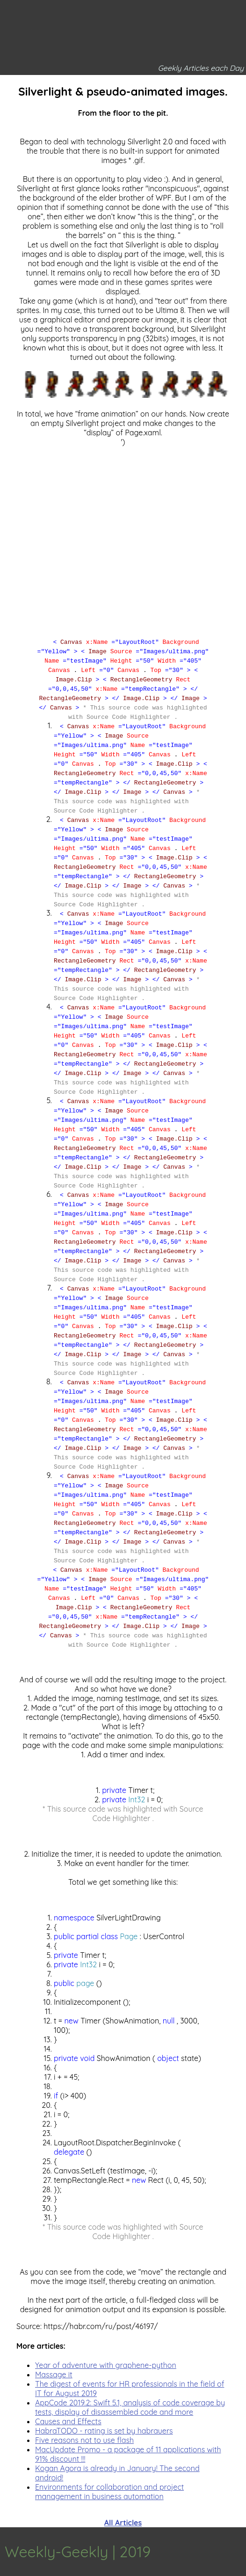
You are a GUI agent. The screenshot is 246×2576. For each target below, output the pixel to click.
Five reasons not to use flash (84, 2440)
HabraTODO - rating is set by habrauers (104, 2430)
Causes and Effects (68, 2421)
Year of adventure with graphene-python (105, 2365)
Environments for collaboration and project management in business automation (109, 2491)
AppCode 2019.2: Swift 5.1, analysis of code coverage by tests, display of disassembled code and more (130, 2407)
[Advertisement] (123, 533)
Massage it (53, 2374)
